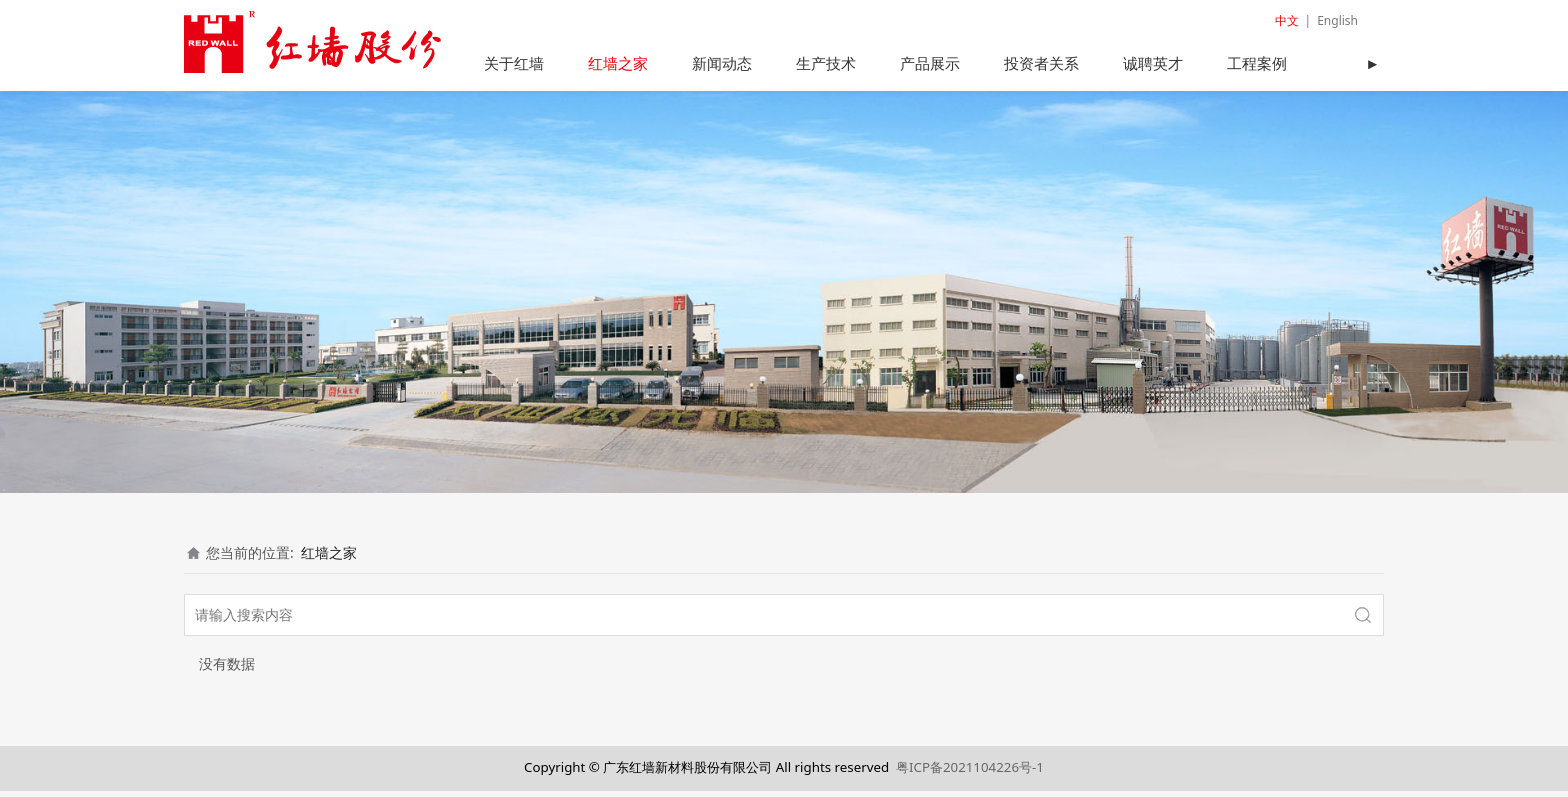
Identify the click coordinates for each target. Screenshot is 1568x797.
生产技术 (826, 63)
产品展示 (930, 63)
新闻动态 (722, 63)
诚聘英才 (1153, 63)
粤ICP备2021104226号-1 (970, 774)
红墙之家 (618, 63)
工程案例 (1257, 63)
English (1337, 20)
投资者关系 (1041, 63)
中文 (1287, 20)
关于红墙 (514, 63)
